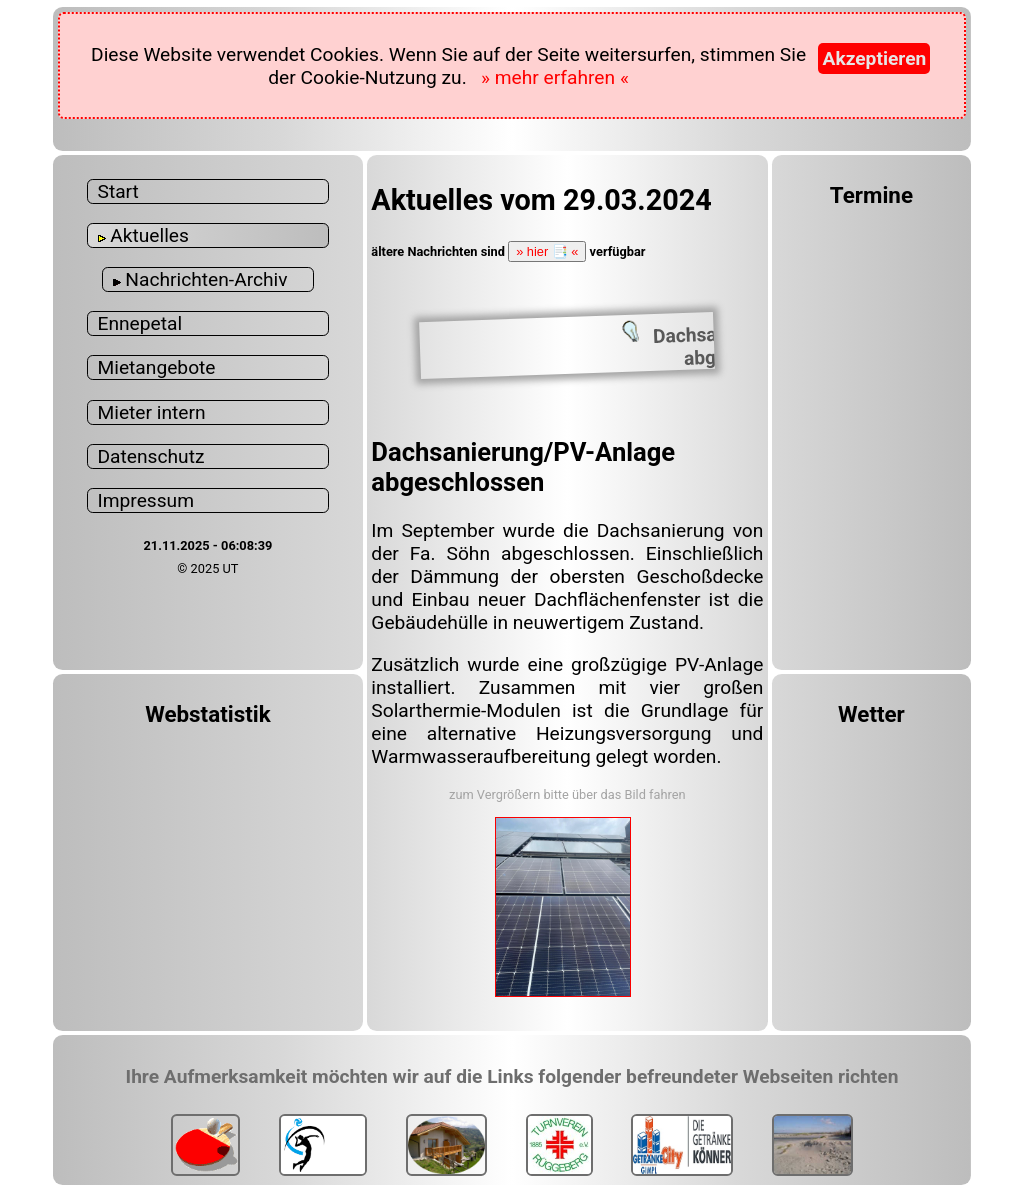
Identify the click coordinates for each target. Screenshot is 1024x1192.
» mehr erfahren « (555, 77)
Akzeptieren (874, 58)
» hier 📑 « (547, 251)
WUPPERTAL (871, 824)
